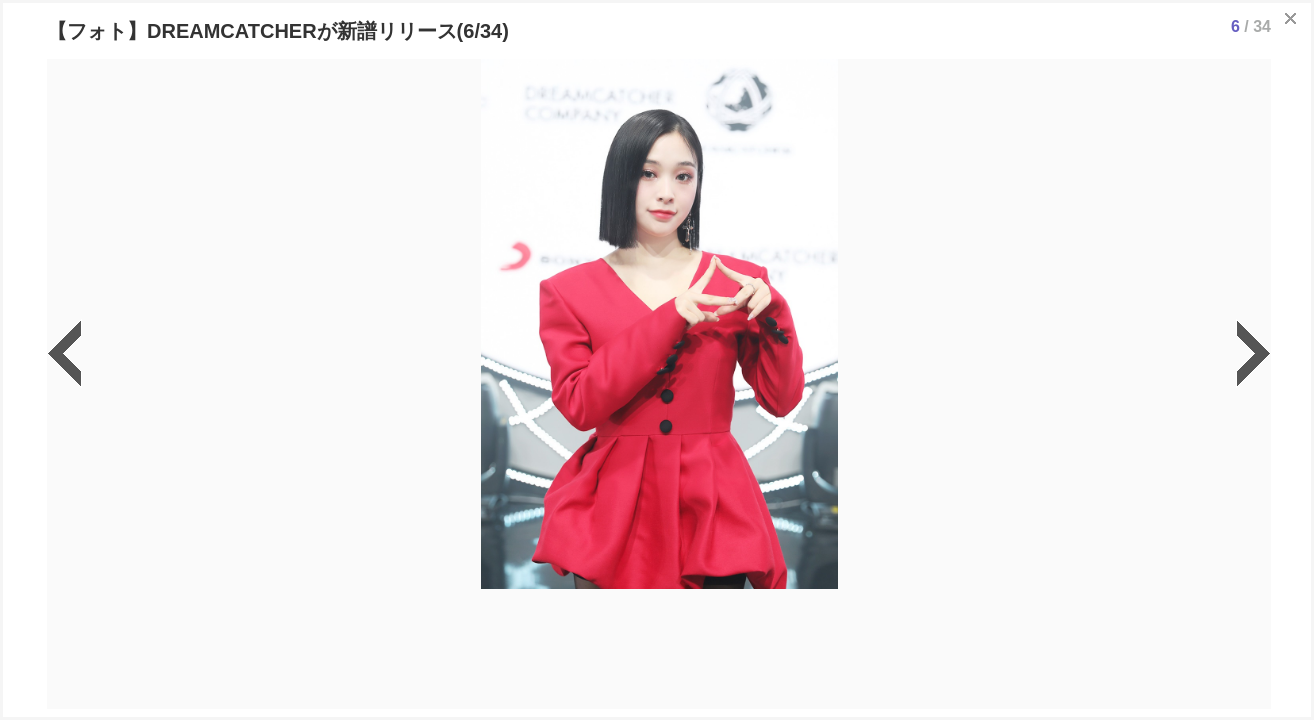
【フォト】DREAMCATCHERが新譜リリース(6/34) (278, 31)
